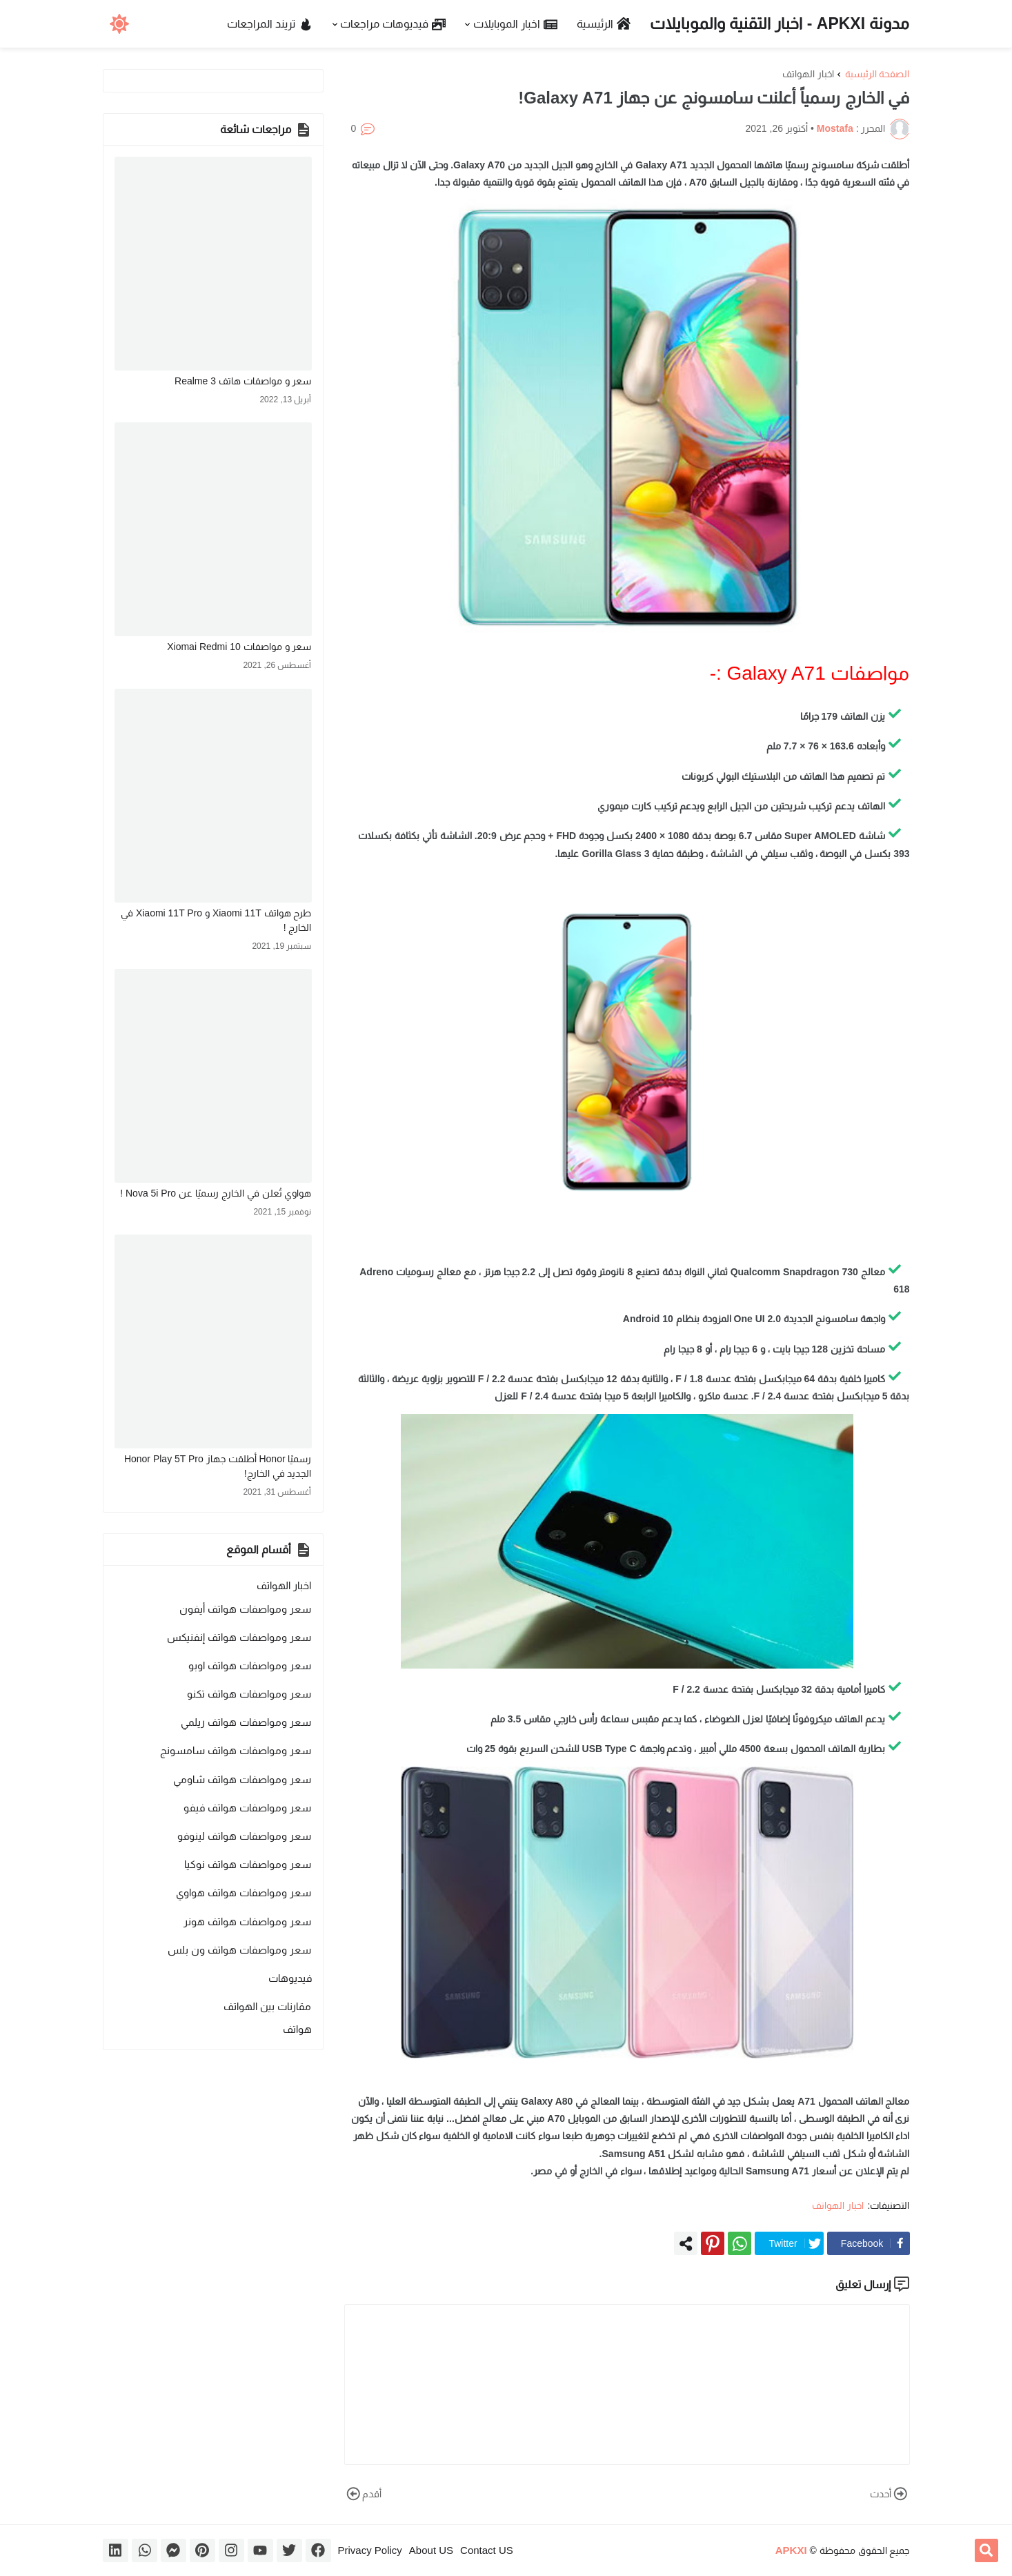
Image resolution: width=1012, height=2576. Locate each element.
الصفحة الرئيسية (877, 74)
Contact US (486, 2550)
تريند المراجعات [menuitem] (270, 24)
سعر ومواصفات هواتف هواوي (244, 1892)
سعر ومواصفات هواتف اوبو (250, 1665)
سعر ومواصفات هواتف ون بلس (240, 1950)
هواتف (297, 2029)
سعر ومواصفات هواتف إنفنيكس (239, 1637)
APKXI (791, 2550)
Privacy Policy (370, 2550)
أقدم (363, 2494)
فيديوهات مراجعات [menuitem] (393, 24)
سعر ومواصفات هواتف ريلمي (246, 1722)
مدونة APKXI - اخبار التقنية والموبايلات (780, 23)
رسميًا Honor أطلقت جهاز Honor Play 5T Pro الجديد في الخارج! (218, 1466)
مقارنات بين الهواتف (267, 2006)
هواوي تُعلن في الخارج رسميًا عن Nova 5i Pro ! (215, 1193)
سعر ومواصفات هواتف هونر (247, 1921)
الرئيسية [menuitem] (604, 24)
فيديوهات (290, 1978)
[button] (120, 24)
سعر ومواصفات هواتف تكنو (249, 1694)
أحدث (890, 2494)
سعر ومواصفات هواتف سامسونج (236, 1750)
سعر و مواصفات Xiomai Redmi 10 (239, 646)
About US (431, 2550)
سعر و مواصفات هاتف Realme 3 (243, 380)
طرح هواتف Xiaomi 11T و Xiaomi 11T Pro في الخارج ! (216, 920)
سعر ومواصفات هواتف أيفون (245, 1609)
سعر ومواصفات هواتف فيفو (247, 1807)
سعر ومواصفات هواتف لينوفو (244, 1836)
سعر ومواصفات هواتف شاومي (242, 1779)
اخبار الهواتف (808, 74)
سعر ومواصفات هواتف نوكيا (248, 1864)
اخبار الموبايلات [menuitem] (515, 24)
